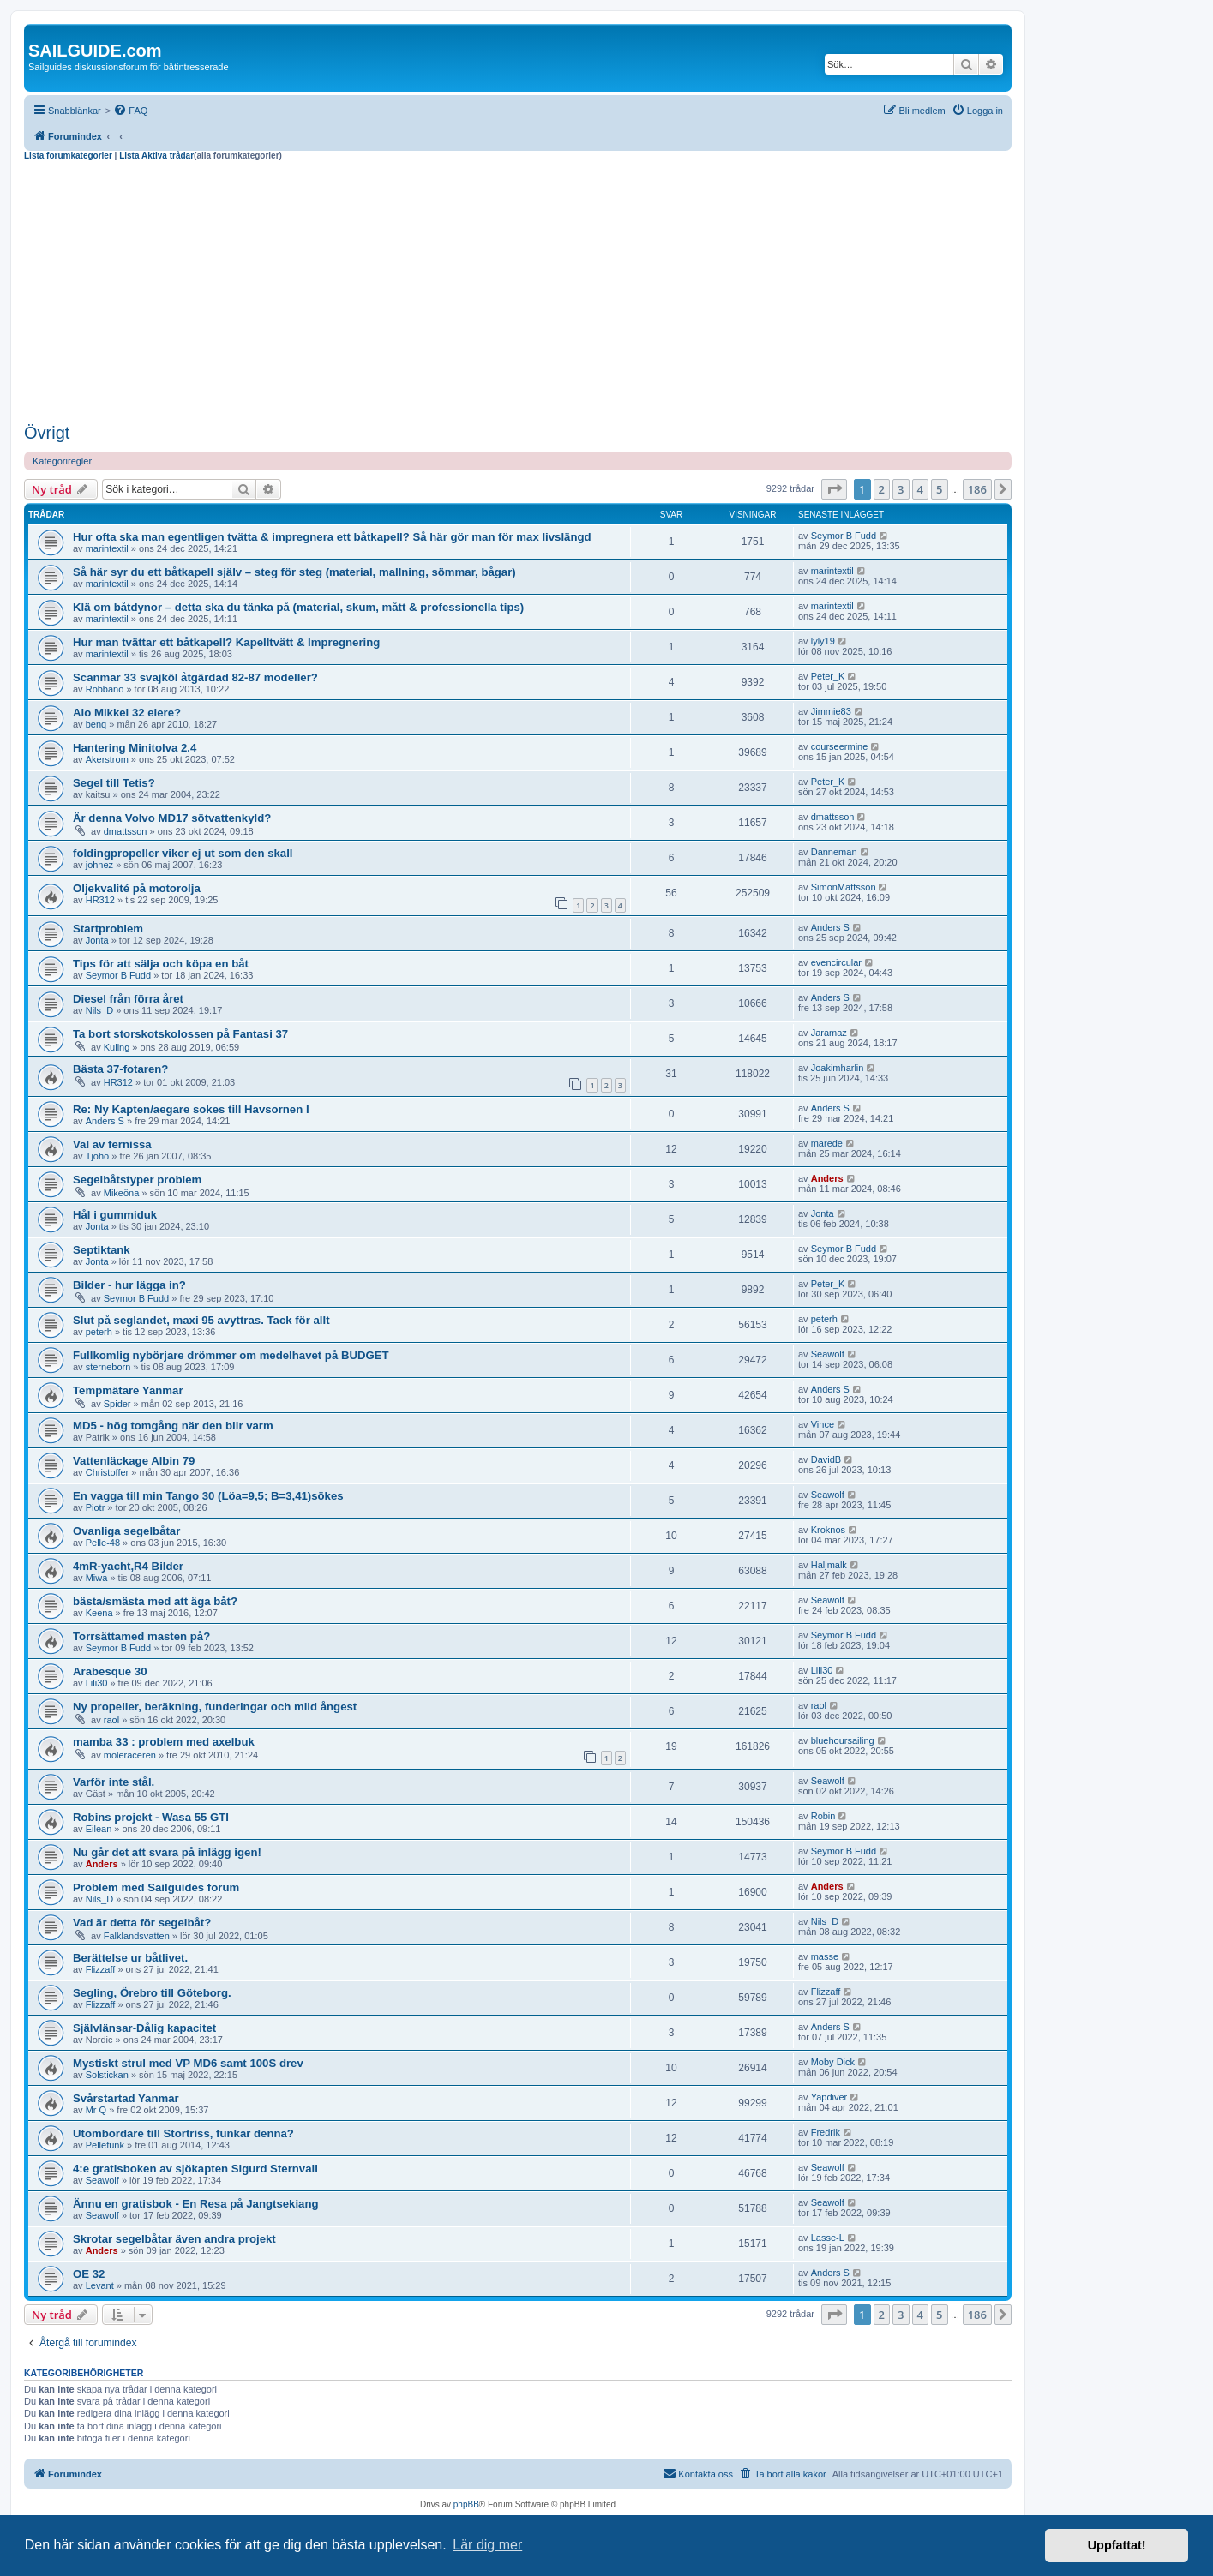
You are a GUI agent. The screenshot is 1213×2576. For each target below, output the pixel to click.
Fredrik (825, 2132)
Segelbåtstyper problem (137, 1179)
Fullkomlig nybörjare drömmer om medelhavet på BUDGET (231, 1355)
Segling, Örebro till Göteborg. (152, 1992)
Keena (99, 1613)
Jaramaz (829, 1032)
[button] (834, 489)
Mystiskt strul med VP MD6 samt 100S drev (188, 2063)
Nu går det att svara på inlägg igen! (167, 1852)
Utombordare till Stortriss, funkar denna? (183, 2133)
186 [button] (977, 489)
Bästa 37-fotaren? (120, 1069)
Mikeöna (122, 1193)
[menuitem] (130, 110)
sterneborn (108, 1367)
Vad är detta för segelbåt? (142, 1922)
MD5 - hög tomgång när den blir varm (173, 1425)
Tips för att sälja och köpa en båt (161, 963)
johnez (99, 865)
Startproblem (108, 928)
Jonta (97, 940)
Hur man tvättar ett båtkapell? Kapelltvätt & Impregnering (226, 642)
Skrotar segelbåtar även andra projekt (174, 2238)
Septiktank (101, 1249)
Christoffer (107, 1472)
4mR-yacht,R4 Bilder (128, 1566)
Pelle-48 (103, 1542)
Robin (823, 1816)
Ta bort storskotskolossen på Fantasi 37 (180, 1033)
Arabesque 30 (110, 1671)
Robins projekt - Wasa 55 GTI (151, 1817)
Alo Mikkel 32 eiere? (127, 712)
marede (827, 1143)
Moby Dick (833, 2062)
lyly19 (823, 641)
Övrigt (46, 432)
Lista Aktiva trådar (156, 155)
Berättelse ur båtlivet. (130, 1957)
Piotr (95, 1507)
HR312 (100, 900)
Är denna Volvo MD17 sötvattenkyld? (172, 818)
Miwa (97, 1578)
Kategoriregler (62, 461)
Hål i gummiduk (115, 1214)
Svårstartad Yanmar (126, 2098)
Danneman (834, 852)
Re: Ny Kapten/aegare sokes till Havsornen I (191, 1109)
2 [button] (882, 489)
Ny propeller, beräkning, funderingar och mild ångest (215, 1706)
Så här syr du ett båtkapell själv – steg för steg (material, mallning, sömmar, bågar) (294, 572)
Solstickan (107, 2075)
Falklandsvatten (137, 1936)
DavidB (826, 1459)
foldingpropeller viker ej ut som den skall (183, 853)
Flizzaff (101, 1969)
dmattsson (125, 831)
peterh (99, 1332)
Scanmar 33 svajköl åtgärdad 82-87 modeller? (195, 677)
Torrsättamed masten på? (141, 1636)
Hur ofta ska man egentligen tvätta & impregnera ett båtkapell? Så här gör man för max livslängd (332, 536)
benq (96, 724)
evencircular (836, 962)
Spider (117, 1404)
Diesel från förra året (128, 998)
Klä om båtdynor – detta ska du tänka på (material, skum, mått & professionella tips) (298, 607)
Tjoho (98, 1156)
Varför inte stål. (113, 1782)
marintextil (107, 548)
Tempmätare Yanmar (128, 1390)
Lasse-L (827, 2237)
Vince (822, 1424)
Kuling (117, 1047)
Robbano (105, 689)
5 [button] (939, 489)
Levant (100, 2285)
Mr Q (96, 2110)
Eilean (99, 1829)
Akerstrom (107, 759)
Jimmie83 (831, 711)
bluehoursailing (842, 1740)
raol (111, 1720)
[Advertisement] (518, 290)
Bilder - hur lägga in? (129, 1285)
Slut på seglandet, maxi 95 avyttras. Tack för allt (201, 1320)
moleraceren (130, 1755)
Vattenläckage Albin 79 (134, 1460)
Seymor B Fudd (843, 535)
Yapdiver (829, 2097)
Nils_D (99, 1010)
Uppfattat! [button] (1117, 2545)
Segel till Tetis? (114, 782)
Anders (827, 1178)
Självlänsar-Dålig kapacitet (144, 2028)
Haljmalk (829, 1565)
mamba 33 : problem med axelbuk (164, 1741)
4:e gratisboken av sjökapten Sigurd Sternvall (195, 2168)
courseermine (839, 746)
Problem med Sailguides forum (156, 1887)
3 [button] (901, 489)
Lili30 (97, 1683)
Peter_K (828, 676)
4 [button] (920, 489)
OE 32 (89, 2273)
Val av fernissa (112, 1144)
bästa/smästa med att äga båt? (155, 1601)
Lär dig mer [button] (487, 2544)
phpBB (466, 2504)
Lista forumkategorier (68, 155)
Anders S (830, 927)
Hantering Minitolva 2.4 (134, 747)
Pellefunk (105, 2145)
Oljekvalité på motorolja (137, 888)
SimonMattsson (843, 887)
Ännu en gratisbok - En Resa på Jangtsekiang (196, 2203)
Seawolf (827, 1354)
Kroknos (828, 1530)
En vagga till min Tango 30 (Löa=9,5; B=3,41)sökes (208, 1495)
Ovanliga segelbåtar (126, 1531)
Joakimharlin (837, 1068)
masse (824, 1956)
